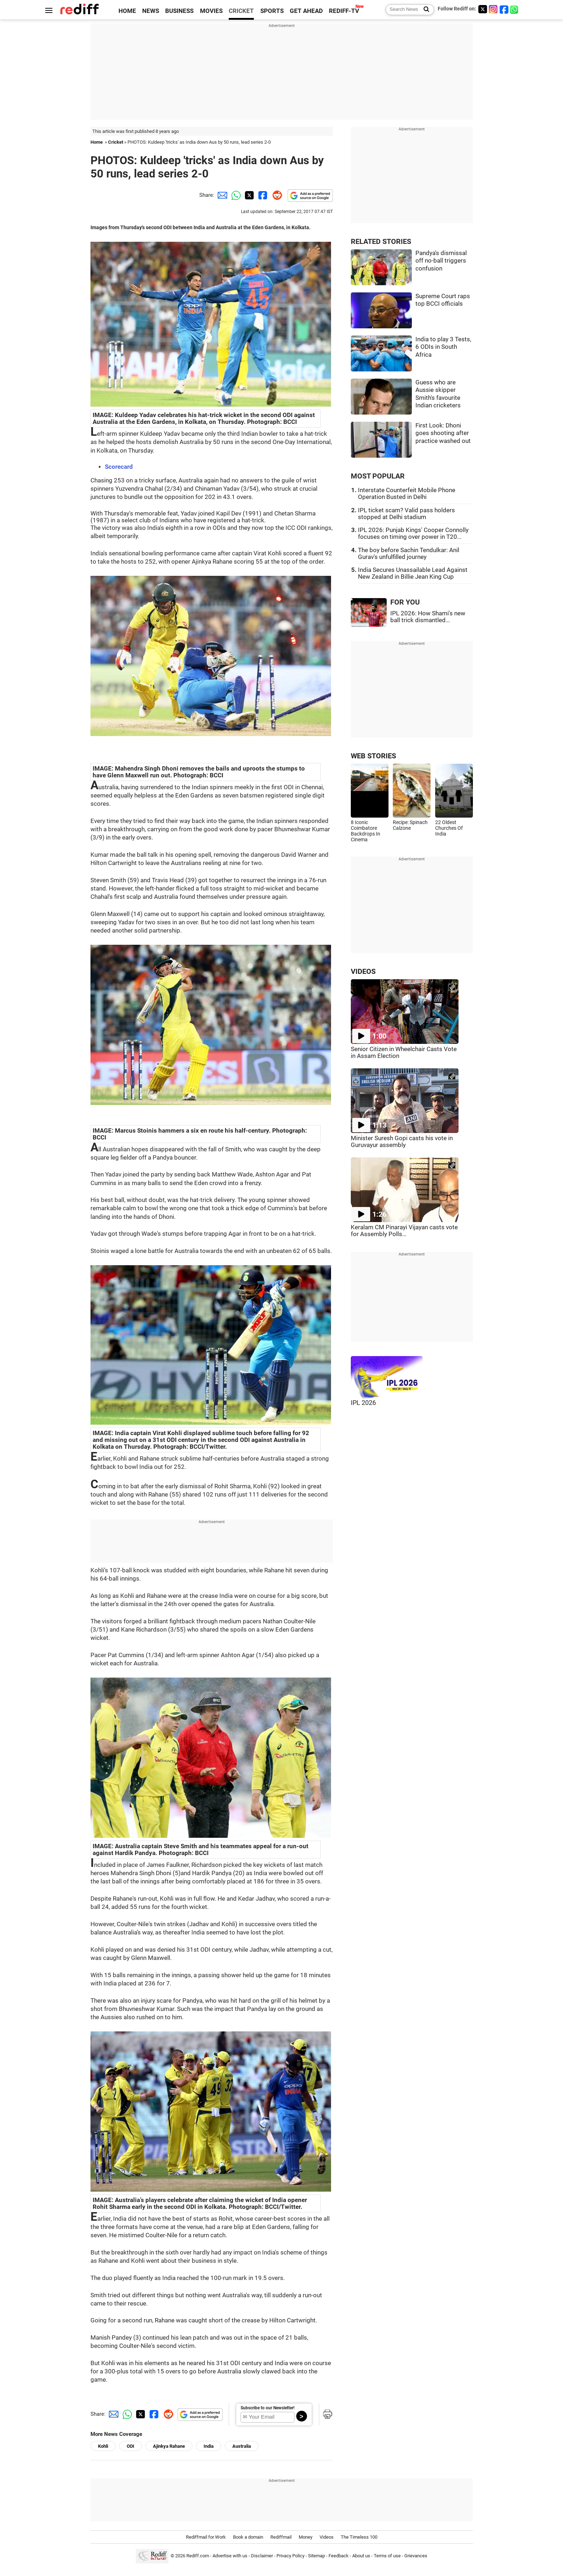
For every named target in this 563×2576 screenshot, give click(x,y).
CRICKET (241, 11)
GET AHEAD (306, 11)
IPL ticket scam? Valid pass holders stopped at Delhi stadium (406, 514)
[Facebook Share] (262, 195)
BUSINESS (179, 11)
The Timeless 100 (359, 2537)
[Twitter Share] (248, 195)
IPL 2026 (363, 1402)
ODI (130, 2446)
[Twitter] (482, 9)
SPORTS (272, 11)
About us (361, 2555)
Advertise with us (230, 2555)
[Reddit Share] (276, 195)
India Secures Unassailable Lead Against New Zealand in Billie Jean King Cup (412, 573)
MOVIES (211, 11)
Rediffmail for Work (206, 2537)
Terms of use (387, 2555)
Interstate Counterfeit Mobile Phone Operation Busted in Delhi (406, 493)
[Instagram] (493, 9)
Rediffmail (281, 2537)
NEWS (150, 11)
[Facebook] (504, 9)
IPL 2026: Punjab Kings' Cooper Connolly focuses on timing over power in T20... (413, 533)
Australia (241, 2446)
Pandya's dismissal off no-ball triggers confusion (441, 261)
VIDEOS (363, 971)
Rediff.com (197, 2555)
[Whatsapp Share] (235, 195)
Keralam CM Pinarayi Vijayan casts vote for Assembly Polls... (404, 1231)
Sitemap (316, 2555)
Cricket (115, 142)
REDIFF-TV (344, 11)
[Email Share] (221, 195)
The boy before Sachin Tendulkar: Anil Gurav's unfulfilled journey (408, 553)
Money (305, 2537)
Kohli (103, 2446)
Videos (327, 2537)
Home (96, 142)
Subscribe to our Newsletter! (267, 2407)
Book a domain (248, 2537)
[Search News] (424, 9)
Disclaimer (262, 2555)
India (209, 2446)
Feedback (339, 2555)
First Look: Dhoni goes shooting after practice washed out (443, 433)
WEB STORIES (373, 756)
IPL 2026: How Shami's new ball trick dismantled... (427, 617)
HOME (127, 11)
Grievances (415, 2555)
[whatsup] (515, 9)
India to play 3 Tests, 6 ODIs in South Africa (443, 347)
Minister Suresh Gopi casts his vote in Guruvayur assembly (402, 1141)
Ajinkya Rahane (169, 2446)
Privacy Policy (290, 2555)
